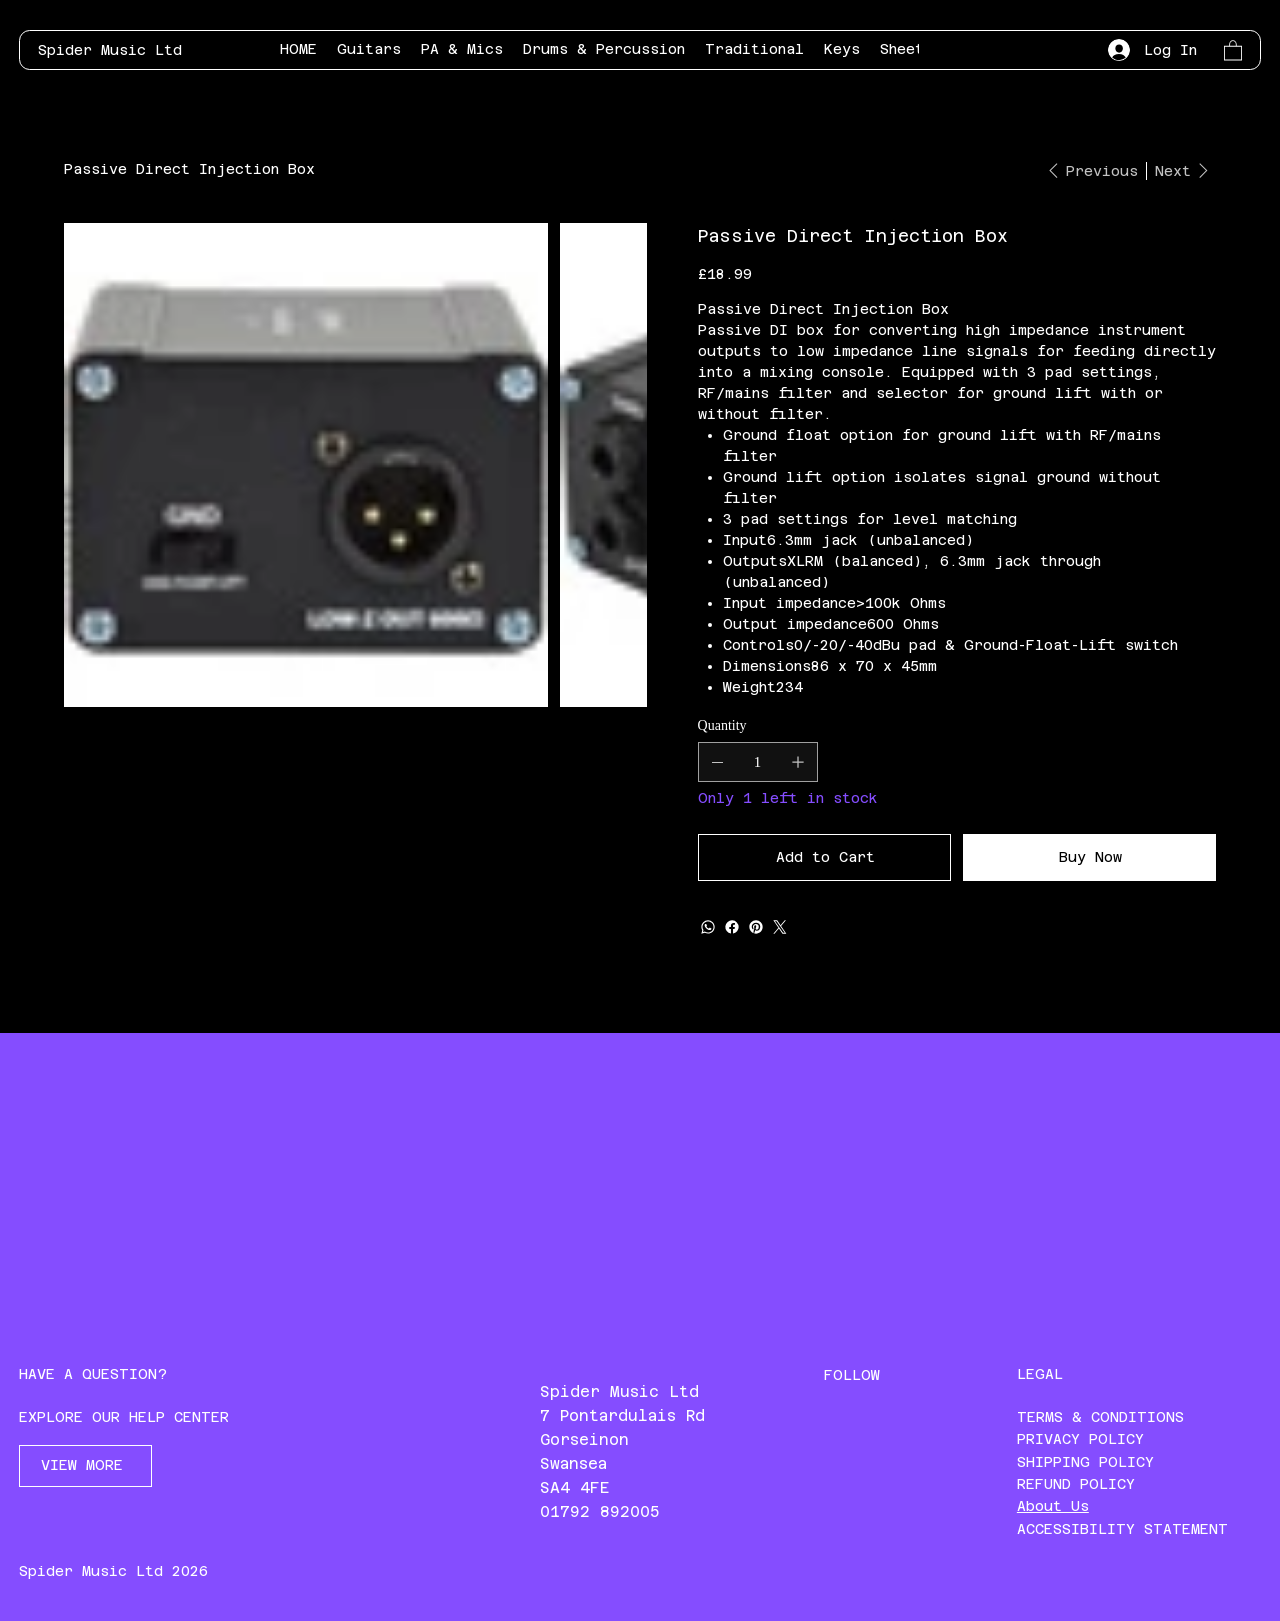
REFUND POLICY (1076, 1484)
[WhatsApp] (708, 927)
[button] (1233, 49)
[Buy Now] (1089, 857)
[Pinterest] (756, 927)
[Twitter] (780, 927)
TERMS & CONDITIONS (1100, 1417)
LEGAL (1040, 1374)
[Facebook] (732, 927)
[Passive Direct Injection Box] (189, 169)
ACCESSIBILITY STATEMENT (1122, 1529)
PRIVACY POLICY (1080, 1439)
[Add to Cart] (824, 857)
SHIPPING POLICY (1085, 1462)
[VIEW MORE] (85, 1466)
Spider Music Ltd (110, 50)
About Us (1053, 1506)
